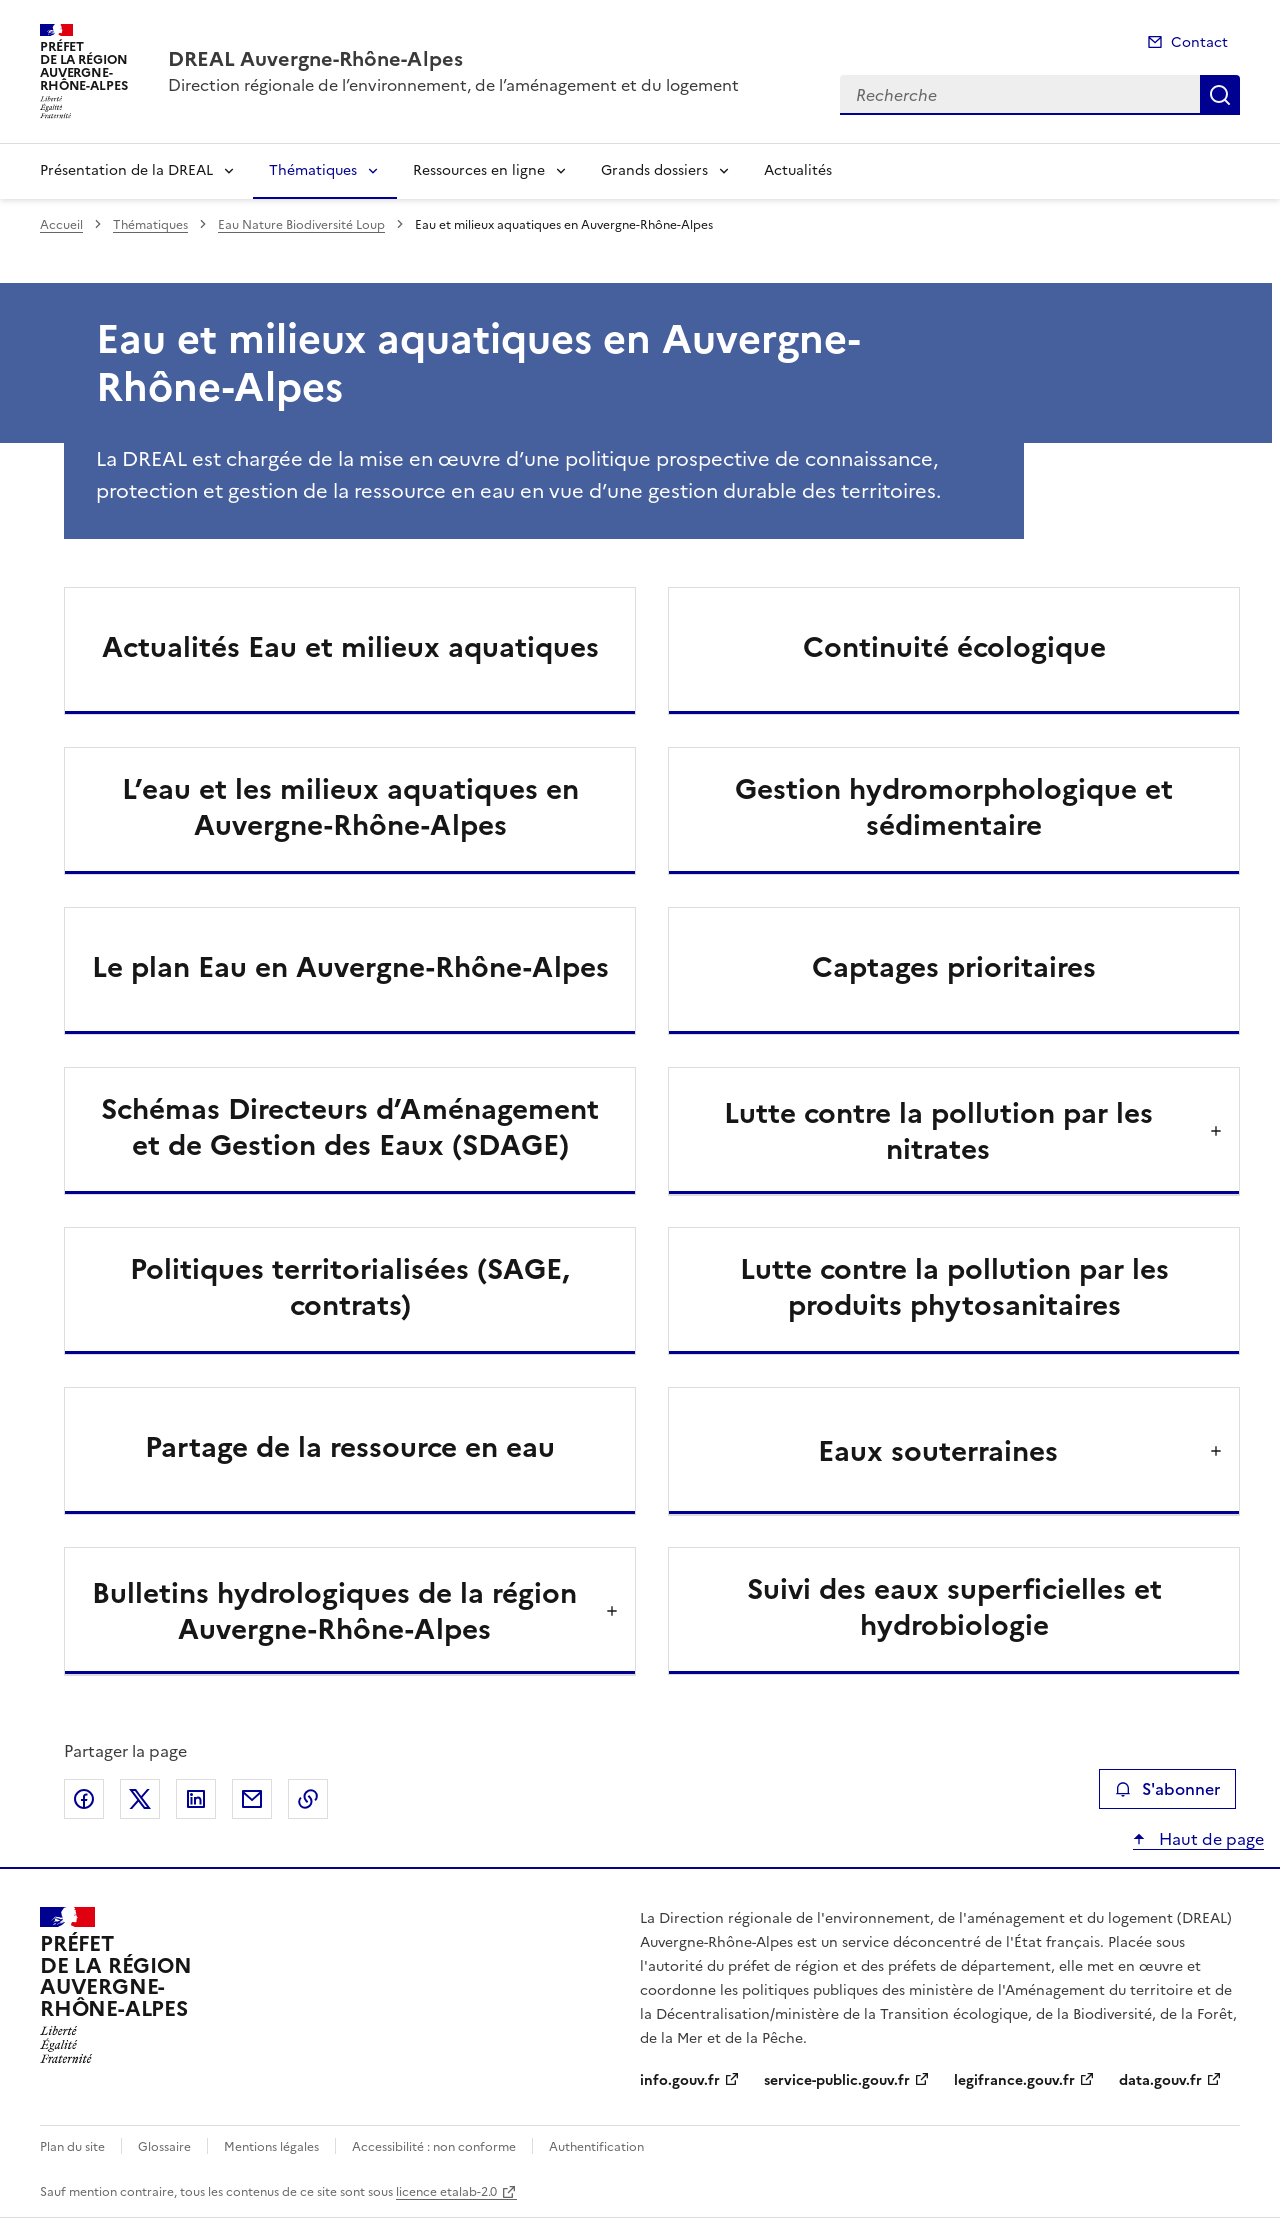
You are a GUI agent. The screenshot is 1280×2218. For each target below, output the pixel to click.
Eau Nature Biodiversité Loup (301, 225)
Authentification (596, 2147)
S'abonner (1167, 1789)
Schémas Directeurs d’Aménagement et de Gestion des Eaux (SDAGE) (350, 1127)
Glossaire (164, 2147)
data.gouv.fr (1160, 2080)
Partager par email (252, 1799)
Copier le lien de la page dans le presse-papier (308, 1799)
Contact (1199, 42)
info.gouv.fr (680, 2080)
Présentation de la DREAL (126, 170)
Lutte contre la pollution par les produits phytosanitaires (954, 1287)
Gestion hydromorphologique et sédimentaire (954, 807)
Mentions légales (271, 2147)
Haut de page (1209, 1839)
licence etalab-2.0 (446, 2192)
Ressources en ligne (479, 170)
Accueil (61, 225)
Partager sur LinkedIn (196, 1799)
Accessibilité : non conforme (434, 2147)
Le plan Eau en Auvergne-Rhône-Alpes (350, 967)
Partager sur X (140, 1799)
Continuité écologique (954, 647)
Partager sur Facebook (84, 1799)
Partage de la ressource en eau (350, 1447)
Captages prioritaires (954, 967)
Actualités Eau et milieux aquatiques (350, 647)
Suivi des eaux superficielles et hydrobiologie (954, 1607)
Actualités (798, 170)
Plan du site (72, 2147)
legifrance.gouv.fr (1014, 2080)
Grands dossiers (654, 170)
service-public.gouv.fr (837, 2080)
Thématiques (313, 170)
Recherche (1220, 95)
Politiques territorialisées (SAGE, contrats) (350, 1287)
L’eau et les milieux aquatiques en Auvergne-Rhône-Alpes (350, 807)
